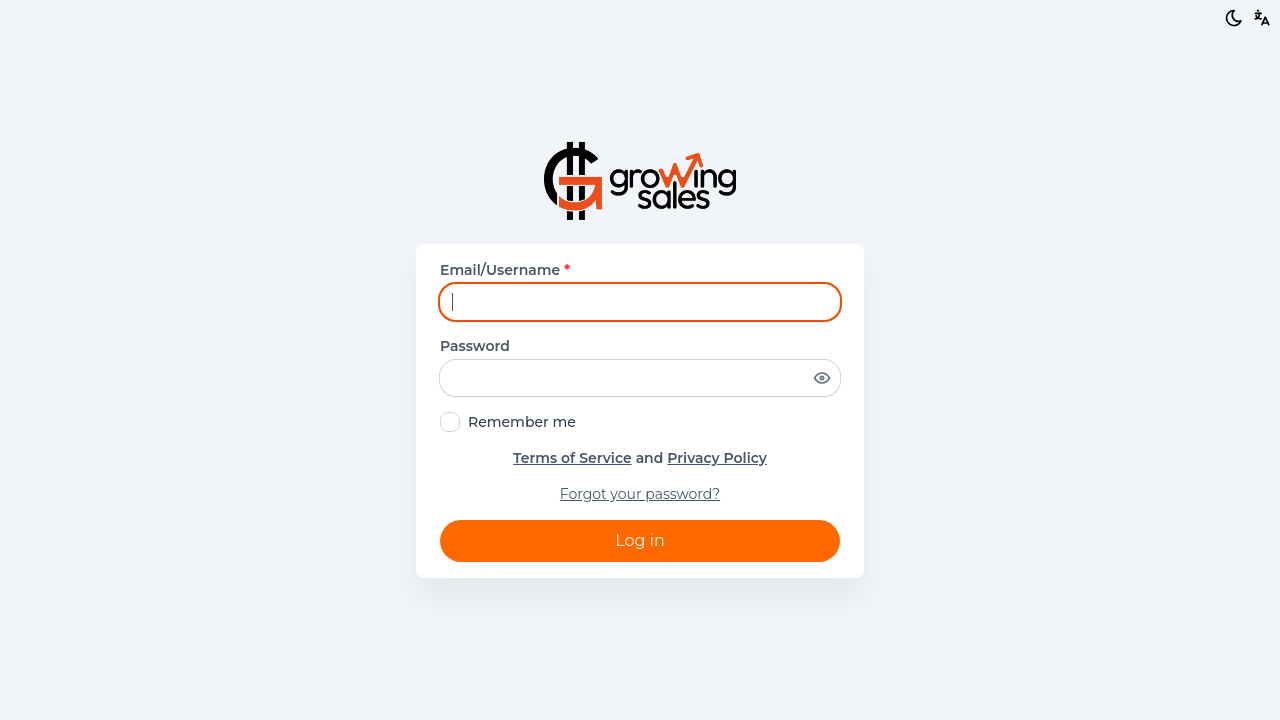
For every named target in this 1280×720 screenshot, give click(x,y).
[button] (1262, 18)
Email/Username (505, 270)
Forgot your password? (640, 494)
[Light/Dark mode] (1234, 18)
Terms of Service (572, 458)
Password (475, 346)
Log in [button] (640, 540)
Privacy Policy (717, 458)
